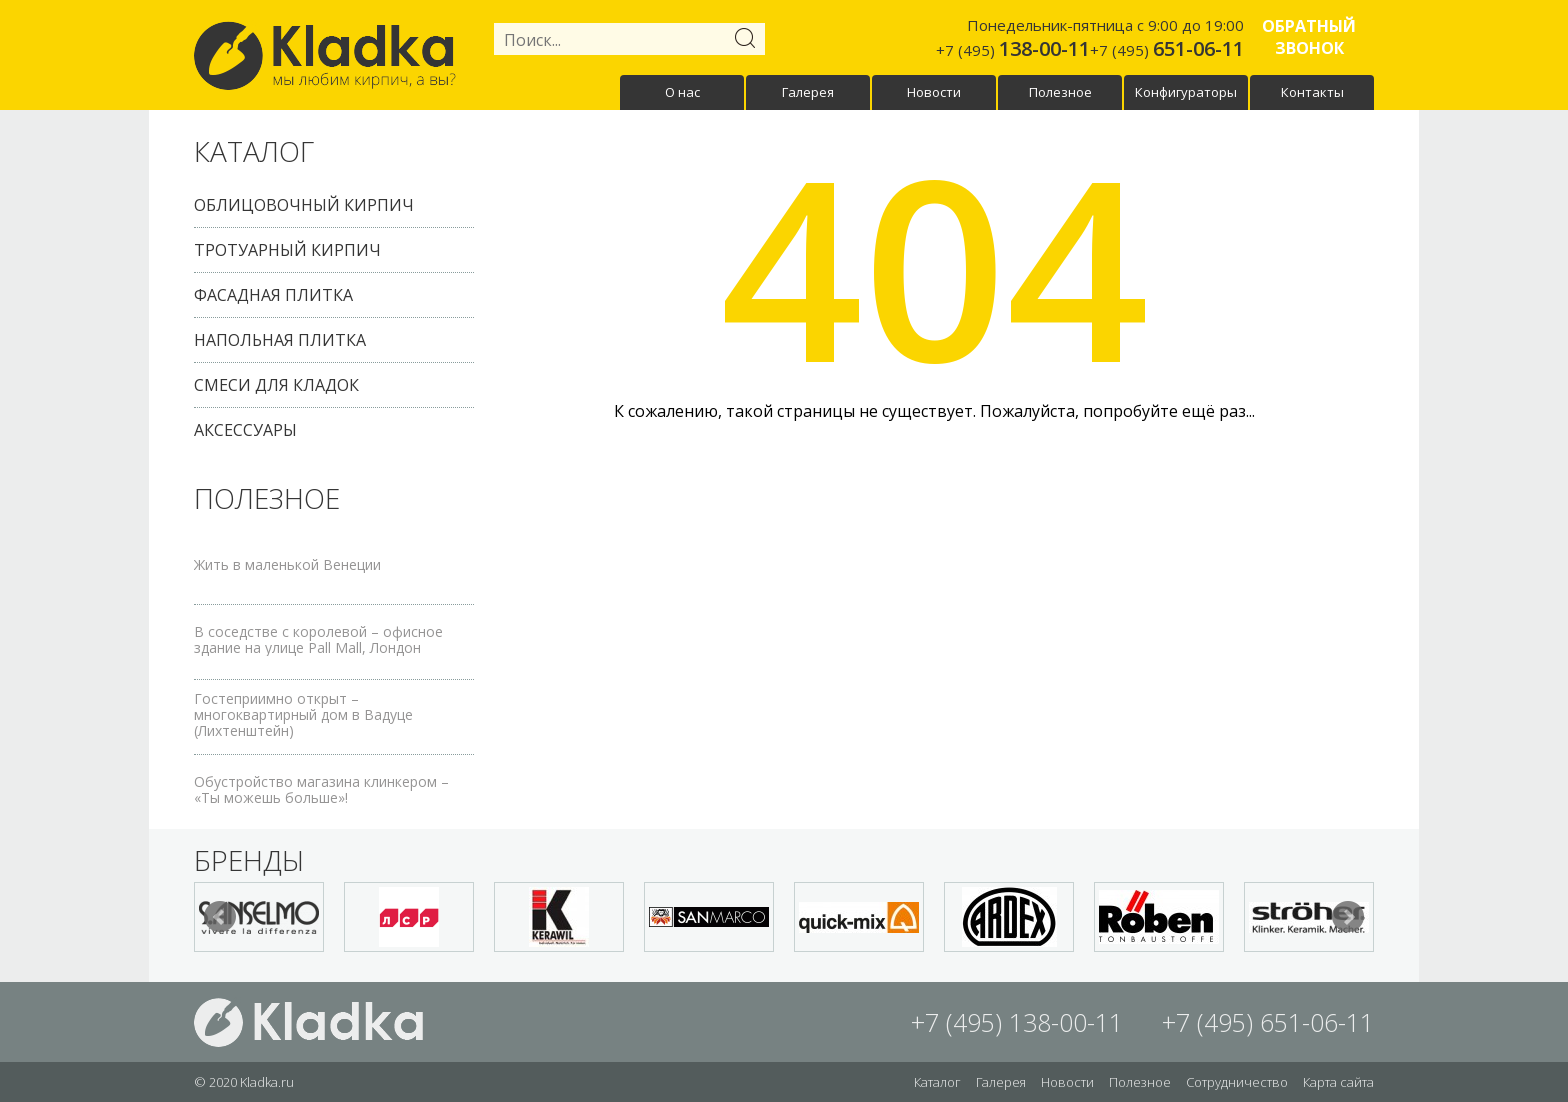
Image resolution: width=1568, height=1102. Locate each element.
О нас (682, 92)
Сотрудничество (1237, 1082)
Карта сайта (1338, 1082)
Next (1348, 917)
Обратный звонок (1309, 37)
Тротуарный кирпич (287, 250)
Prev (220, 917)
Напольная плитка (280, 340)
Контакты (1312, 92)
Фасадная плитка (273, 295)
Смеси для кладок (276, 385)
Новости (934, 92)
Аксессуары (245, 430)
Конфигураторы (1186, 92)
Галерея (808, 92)
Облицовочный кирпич (304, 205)
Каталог (937, 1082)
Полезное (1060, 92)
